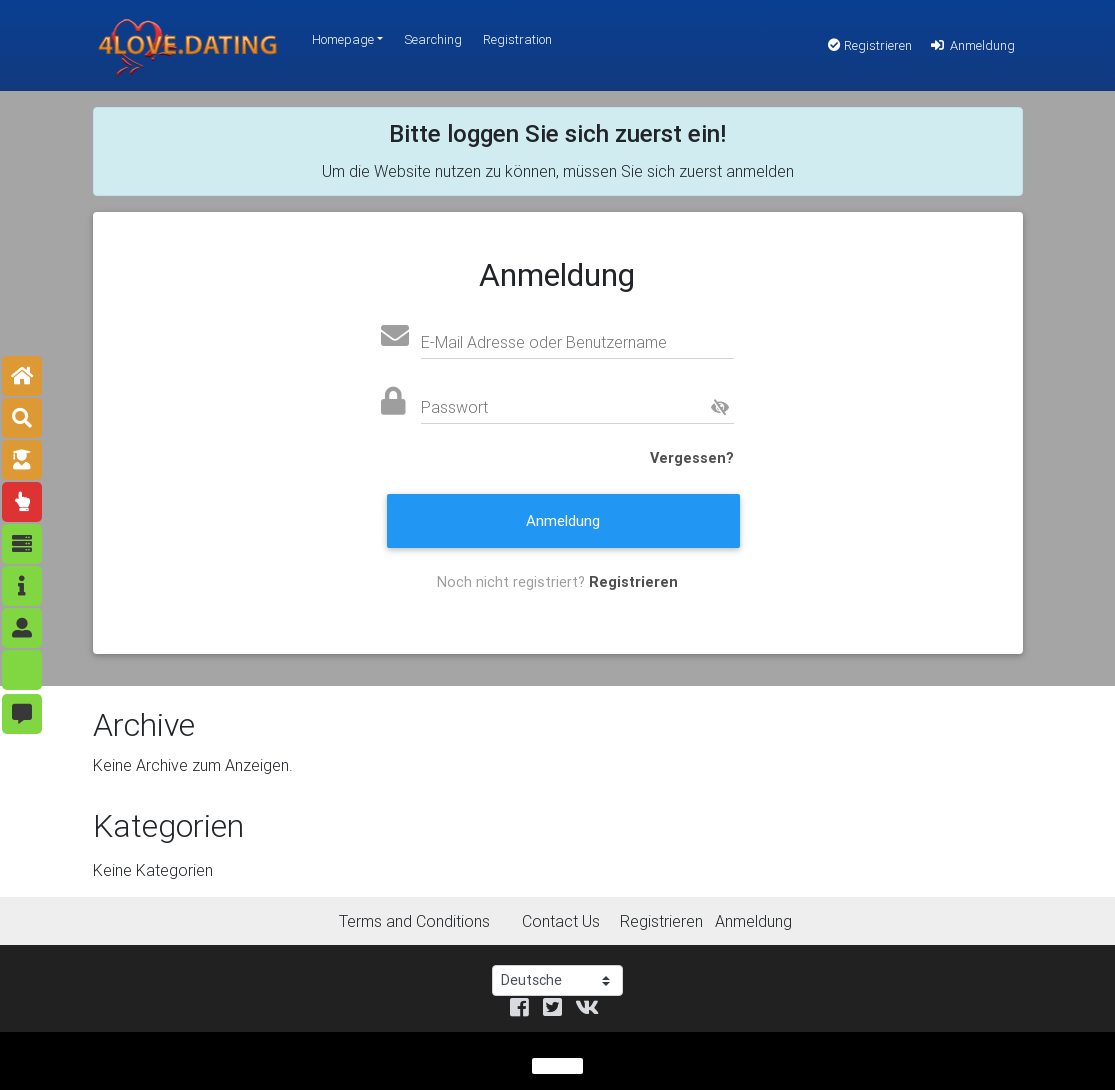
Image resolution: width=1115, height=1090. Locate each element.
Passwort (454, 407)
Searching (433, 39)
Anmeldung (971, 45)
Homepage (343, 39)
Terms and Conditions (414, 921)
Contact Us (561, 921)
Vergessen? (692, 458)
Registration (517, 39)
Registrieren (870, 45)
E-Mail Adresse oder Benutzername (544, 342)
